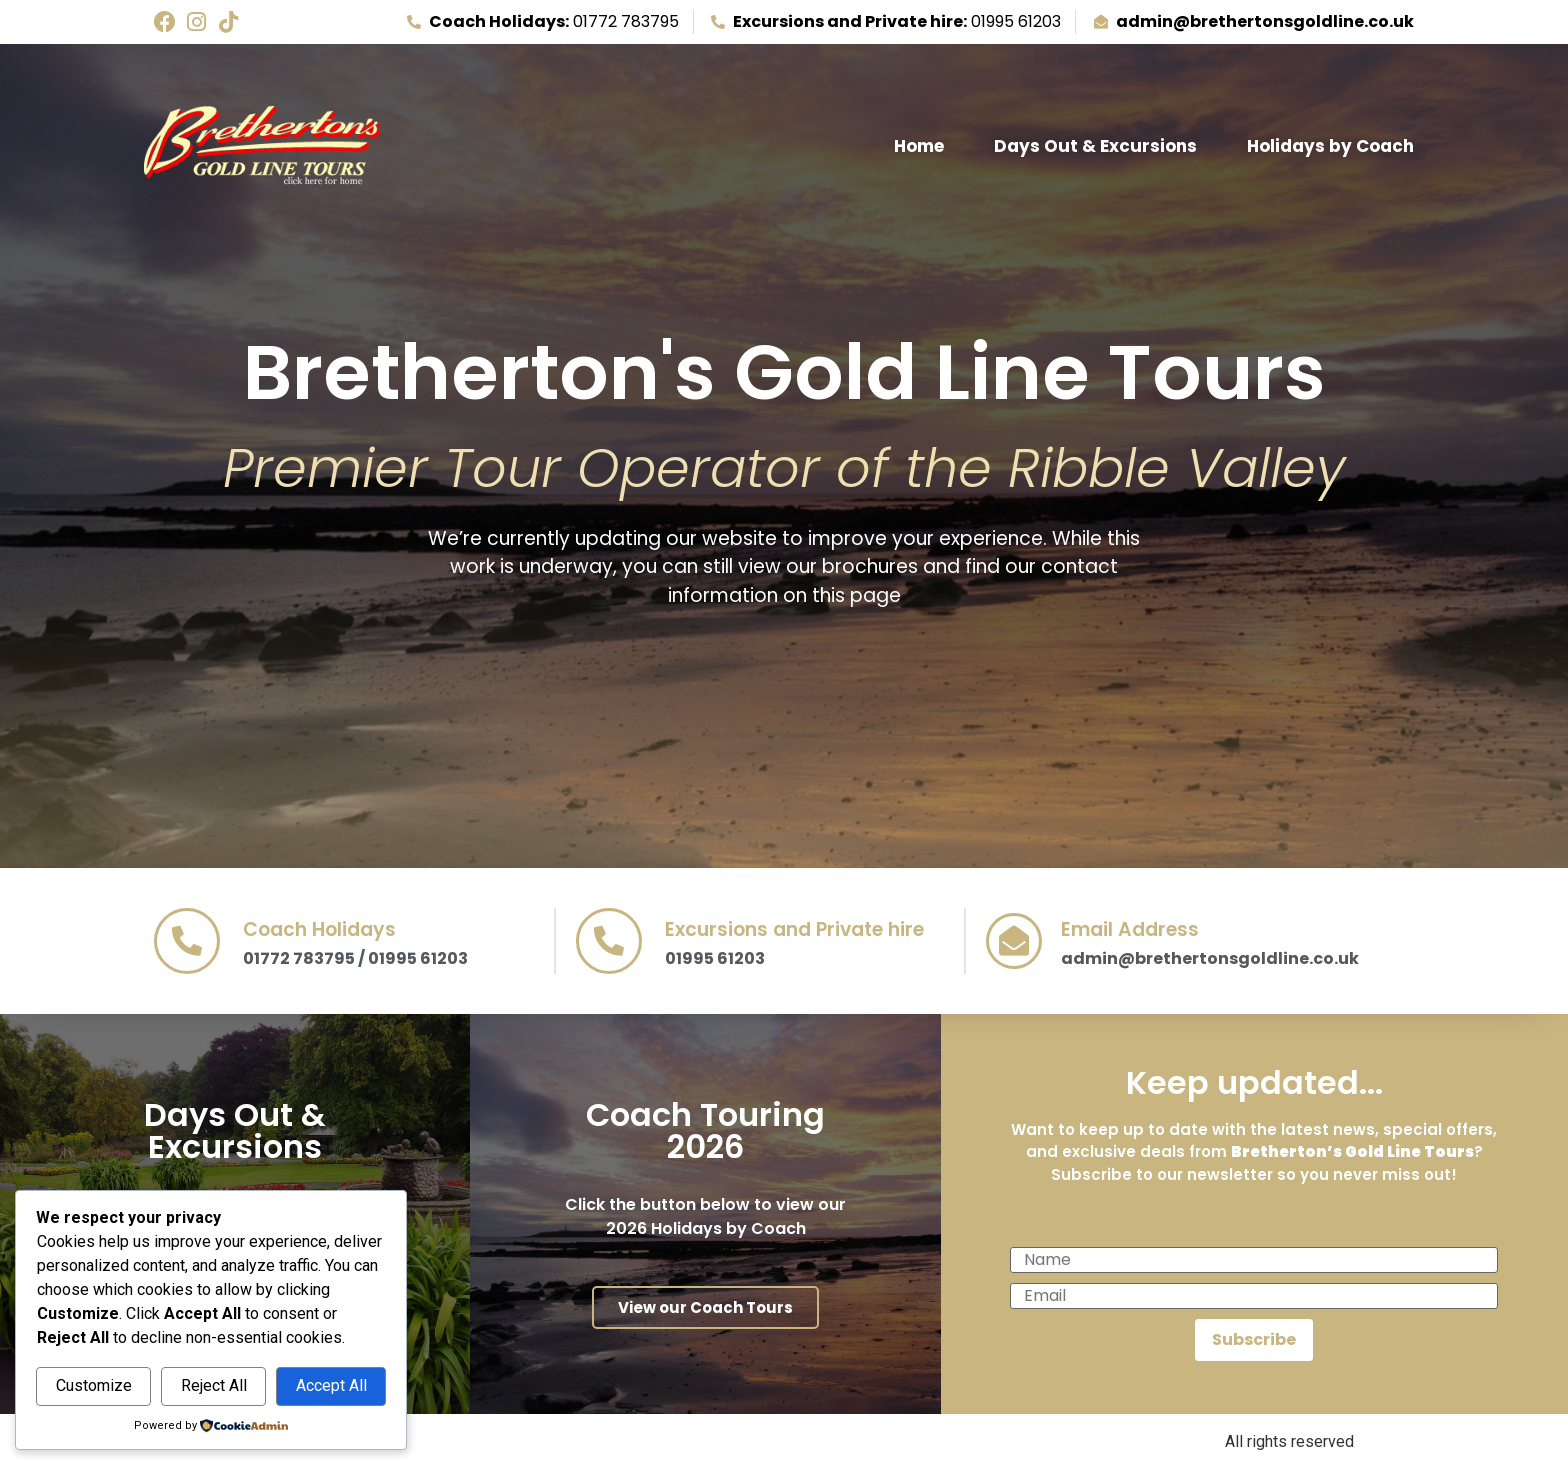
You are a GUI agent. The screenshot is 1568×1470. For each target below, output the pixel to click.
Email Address (1130, 929)
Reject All (214, 1385)
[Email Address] (1014, 941)
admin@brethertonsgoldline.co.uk (1210, 958)
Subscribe (1254, 1339)
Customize (94, 1385)
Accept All (331, 1385)
